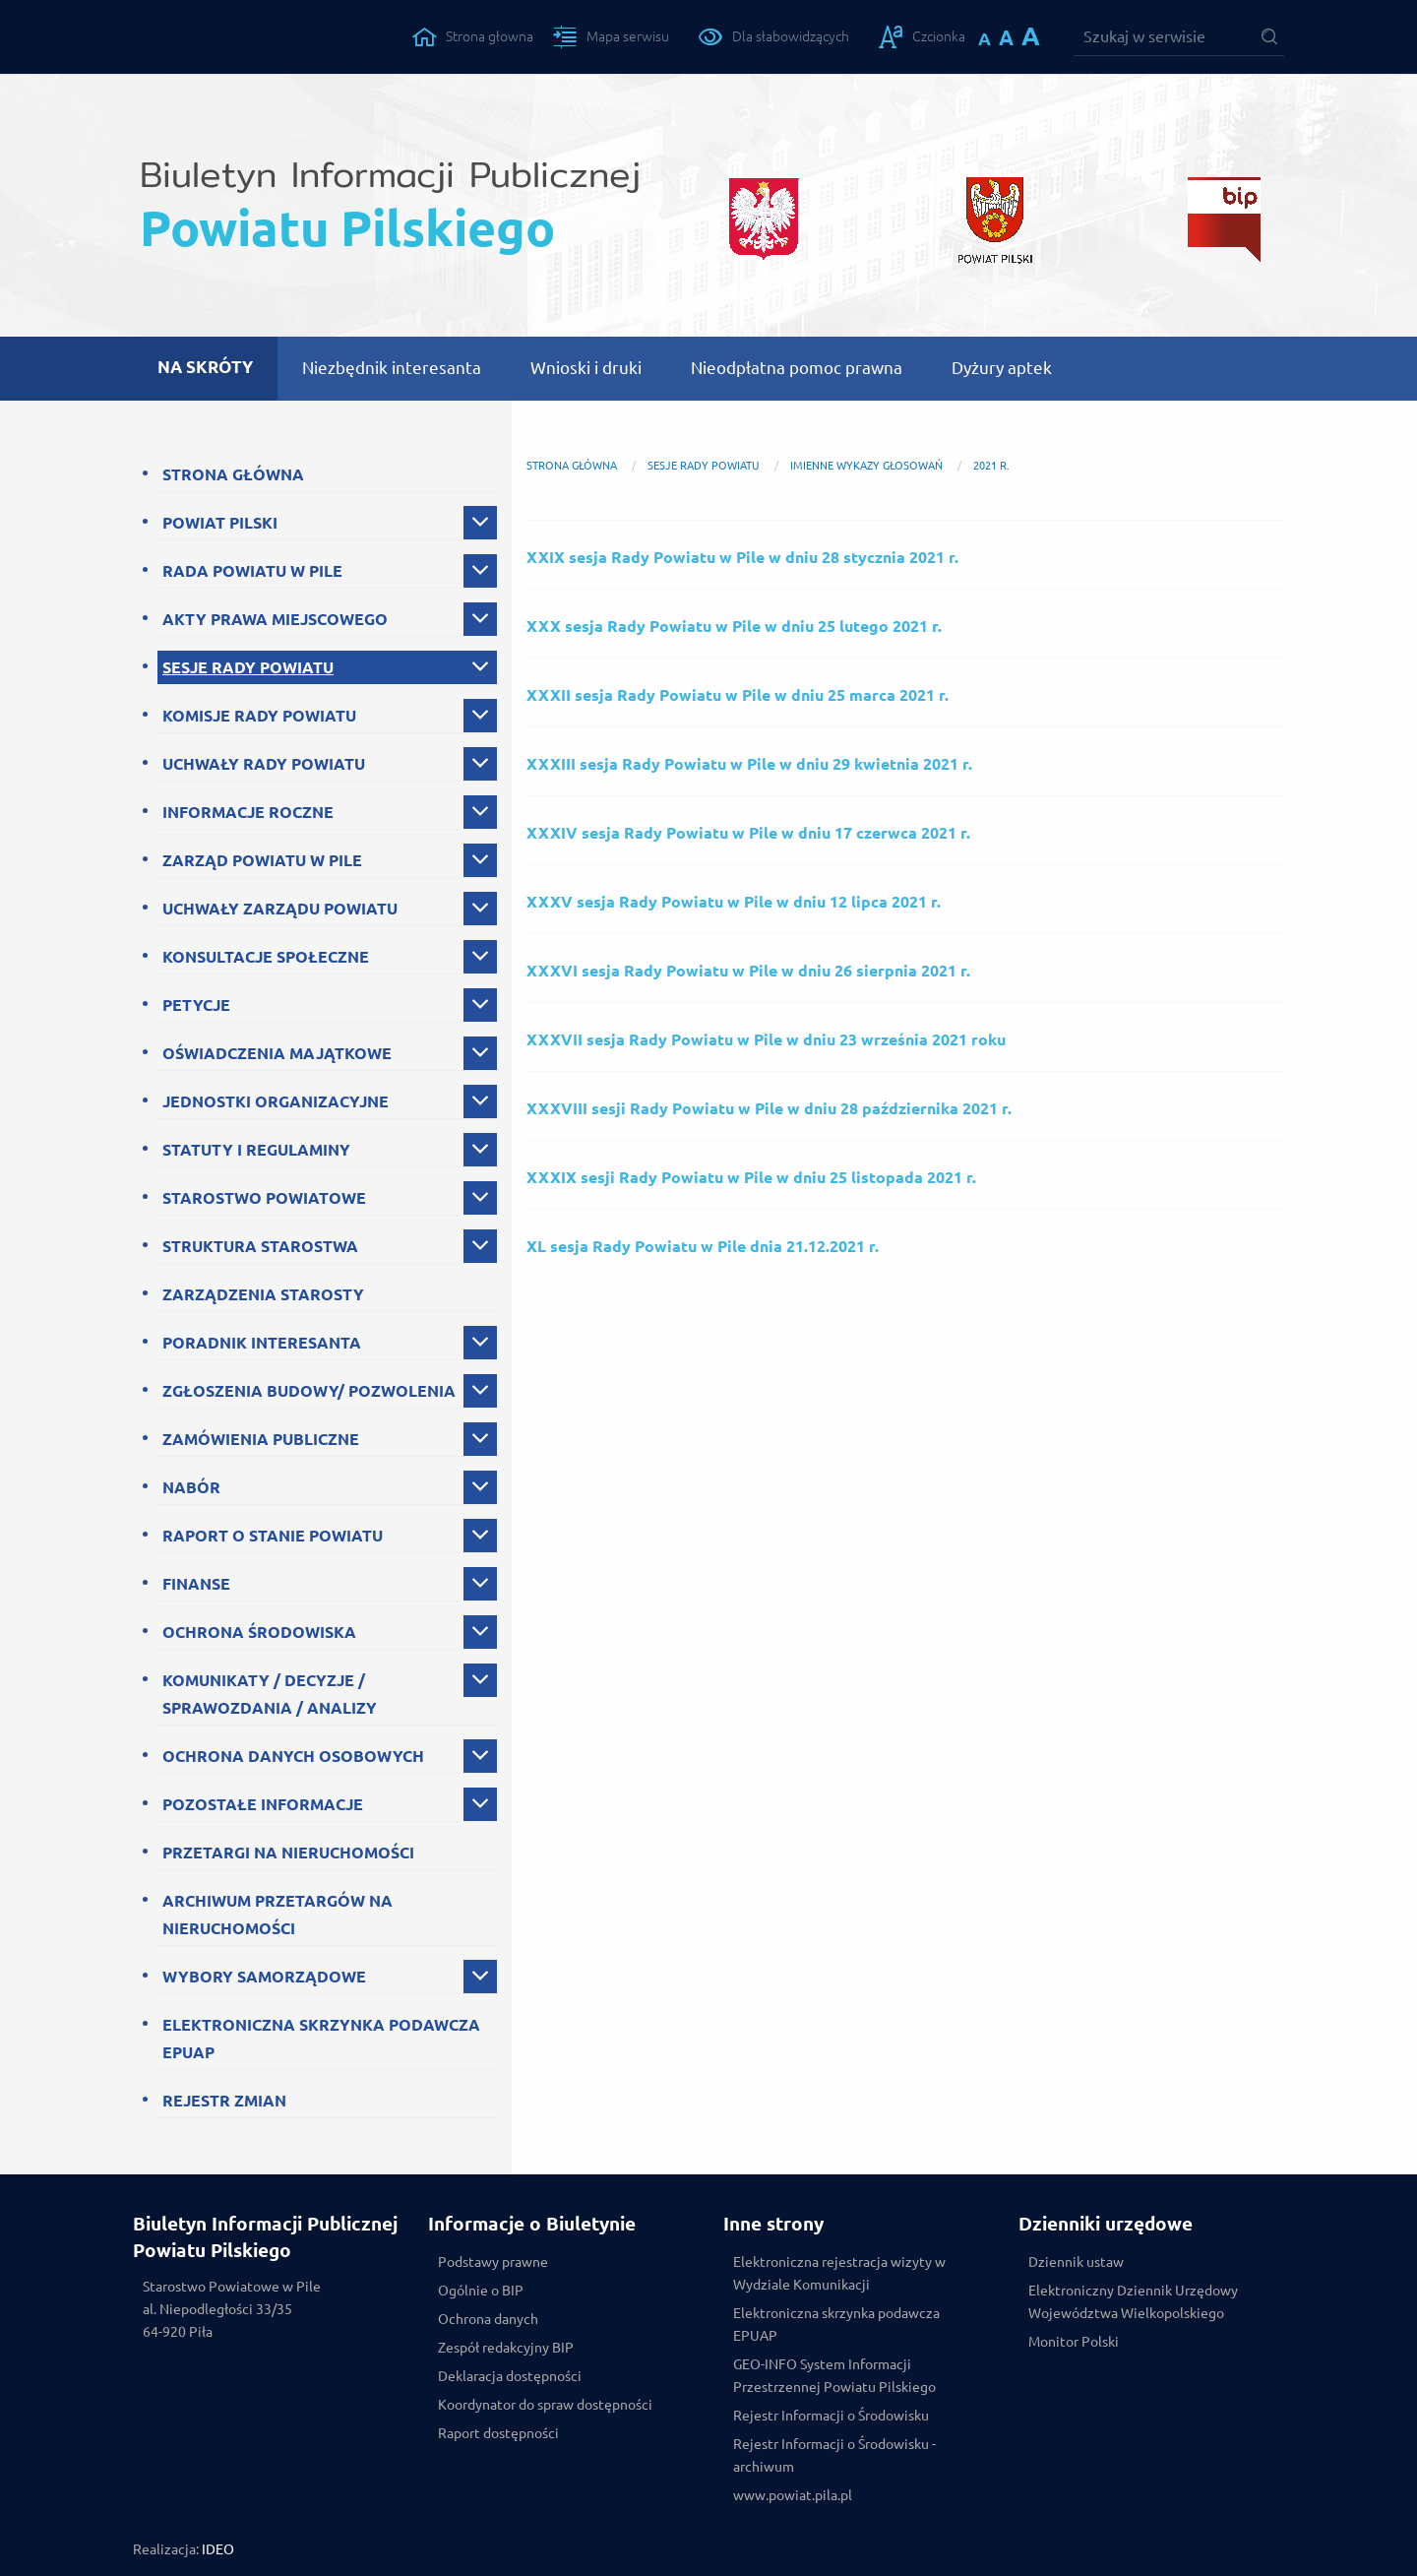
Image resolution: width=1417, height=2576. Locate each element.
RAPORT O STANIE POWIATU (272, 1535)
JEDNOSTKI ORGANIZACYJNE (275, 1101)
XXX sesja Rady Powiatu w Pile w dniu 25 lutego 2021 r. (734, 626)
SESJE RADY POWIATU (248, 667)
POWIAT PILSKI (219, 523)
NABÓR (191, 1487)
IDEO (218, 2549)
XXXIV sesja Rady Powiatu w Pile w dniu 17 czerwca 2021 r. (748, 833)
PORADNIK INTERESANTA (261, 1342)
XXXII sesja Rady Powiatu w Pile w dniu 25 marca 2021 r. (737, 695)
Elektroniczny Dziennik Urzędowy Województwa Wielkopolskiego (1133, 2302)
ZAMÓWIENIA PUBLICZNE (260, 1439)
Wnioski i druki (586, 367)
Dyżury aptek (1002, 367)
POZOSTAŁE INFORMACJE (262, 1804)
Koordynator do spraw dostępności (545, 2405)
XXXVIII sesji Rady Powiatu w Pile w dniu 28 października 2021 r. (769, 1108)
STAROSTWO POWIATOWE (264, 1198)
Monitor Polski (1073, 2342)
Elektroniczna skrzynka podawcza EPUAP (836, 2324)
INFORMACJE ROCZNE (248, 812)
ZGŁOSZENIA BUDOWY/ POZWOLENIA (309, 1391)
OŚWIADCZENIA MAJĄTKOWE (277, 1053)
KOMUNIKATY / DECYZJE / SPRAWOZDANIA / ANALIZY (269, 1694)
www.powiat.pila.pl (792, 2495)
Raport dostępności (498, 2433)
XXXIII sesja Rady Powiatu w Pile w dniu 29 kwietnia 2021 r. (749, 764)
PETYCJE (196, 1005)
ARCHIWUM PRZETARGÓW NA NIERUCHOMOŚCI (277, 1914)
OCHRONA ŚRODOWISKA (259, 1632)
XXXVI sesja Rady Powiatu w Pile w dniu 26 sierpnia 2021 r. (748, 970)
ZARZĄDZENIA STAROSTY (263, 1294)
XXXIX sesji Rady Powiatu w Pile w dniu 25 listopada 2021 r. (751, 1177)
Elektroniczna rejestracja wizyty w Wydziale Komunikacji (839, 2273)
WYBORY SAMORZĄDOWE (264, 1976)
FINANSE (196, 1584)
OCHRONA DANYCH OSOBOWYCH (293, 1756)
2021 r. (991, 465)
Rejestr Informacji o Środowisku (831, 2415)
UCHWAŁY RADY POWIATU (263, 764)
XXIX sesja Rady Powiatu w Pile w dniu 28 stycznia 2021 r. (742, 557)
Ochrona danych (488, 2319)
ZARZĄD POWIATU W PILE (262, 860)
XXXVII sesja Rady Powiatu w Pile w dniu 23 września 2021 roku (766, 1039)
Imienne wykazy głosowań (866, 465)
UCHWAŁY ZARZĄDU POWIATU (280, 908)
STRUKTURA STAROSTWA (260, 1246)
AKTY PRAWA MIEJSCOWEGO (275, 619)
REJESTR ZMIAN (224, 2100)
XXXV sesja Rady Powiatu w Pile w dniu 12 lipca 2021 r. (733, 902)
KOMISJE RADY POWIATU (259, 715)
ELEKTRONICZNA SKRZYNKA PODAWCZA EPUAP (321, 2038)
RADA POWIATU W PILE (252, 571)
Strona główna (571, 465)
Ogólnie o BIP (481, 2290)
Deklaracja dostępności (510, 2376)
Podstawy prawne (493, 2262)
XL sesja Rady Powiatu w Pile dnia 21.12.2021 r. (702, 1246)
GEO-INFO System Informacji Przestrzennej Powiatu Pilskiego (834, 2375)
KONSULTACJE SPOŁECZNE (265, 957)
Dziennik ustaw (1076, 2262)
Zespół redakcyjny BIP (506, 2348)
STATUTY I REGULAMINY (256, 1150)
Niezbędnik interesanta (391, 367)
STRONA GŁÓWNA (233, 474)
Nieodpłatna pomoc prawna (796, 367)
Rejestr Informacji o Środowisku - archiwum (834, 2455)
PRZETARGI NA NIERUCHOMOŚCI (288, 1852)
